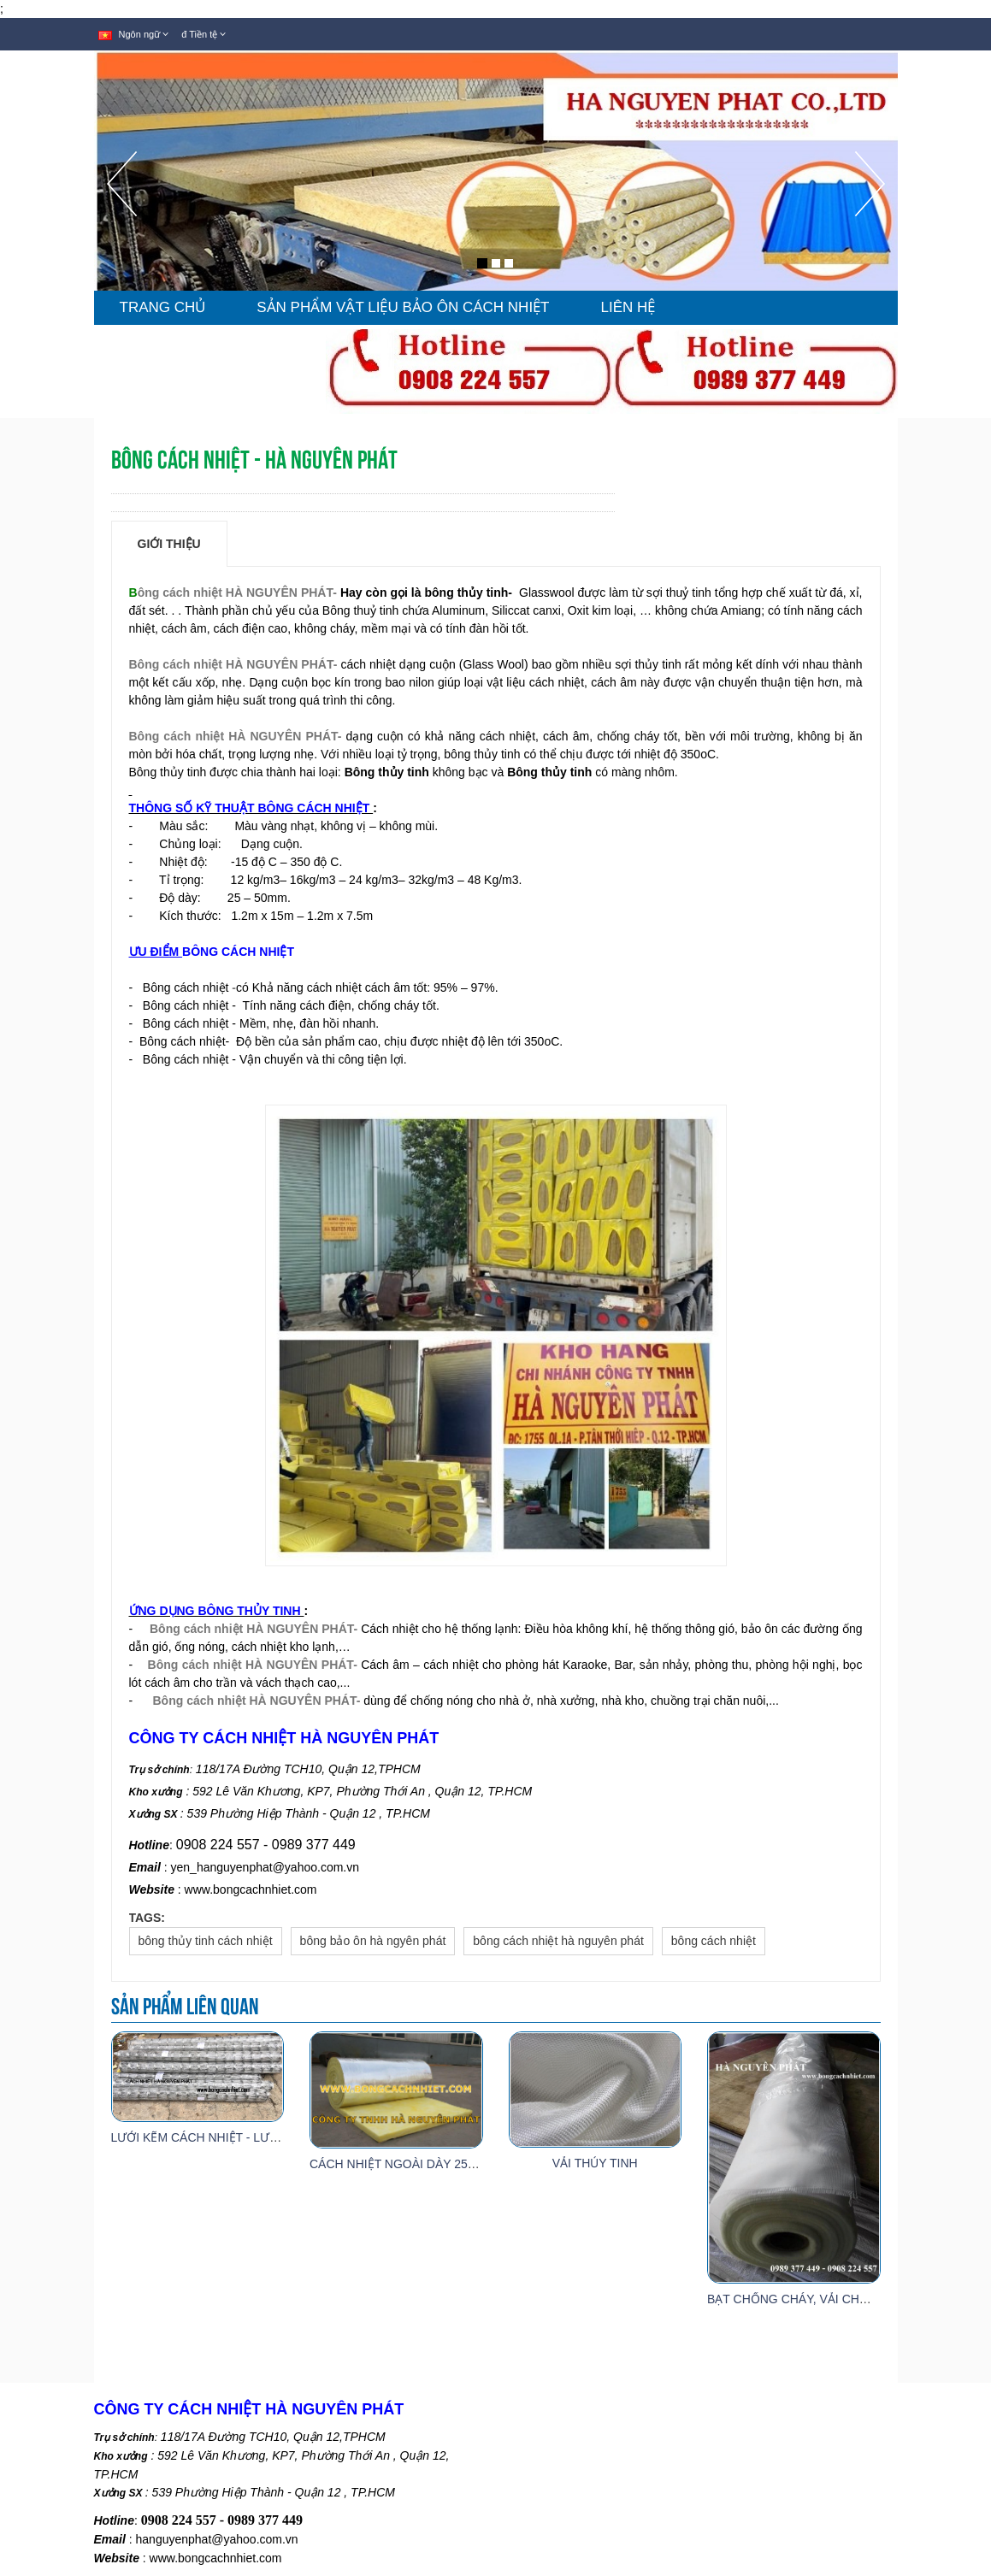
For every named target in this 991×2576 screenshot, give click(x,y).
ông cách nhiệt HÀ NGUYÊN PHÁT (235, 592)
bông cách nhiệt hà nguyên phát (558, 1941)
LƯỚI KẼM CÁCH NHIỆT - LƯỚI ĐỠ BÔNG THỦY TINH (260, 2137)
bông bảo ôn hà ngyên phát (373, 1941)
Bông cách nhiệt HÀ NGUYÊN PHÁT (231, 664)
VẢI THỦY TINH (595, 2163)
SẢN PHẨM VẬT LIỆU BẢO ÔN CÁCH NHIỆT (403, 307)
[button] (122, 221)
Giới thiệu (169, 544)
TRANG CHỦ (163, 307)
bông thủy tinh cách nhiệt (206, 1941)
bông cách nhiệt (713, 1941)
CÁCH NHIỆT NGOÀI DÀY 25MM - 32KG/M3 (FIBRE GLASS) (474, 2164)
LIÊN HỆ (628, 307)
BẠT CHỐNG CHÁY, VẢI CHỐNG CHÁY (815, 2299)
